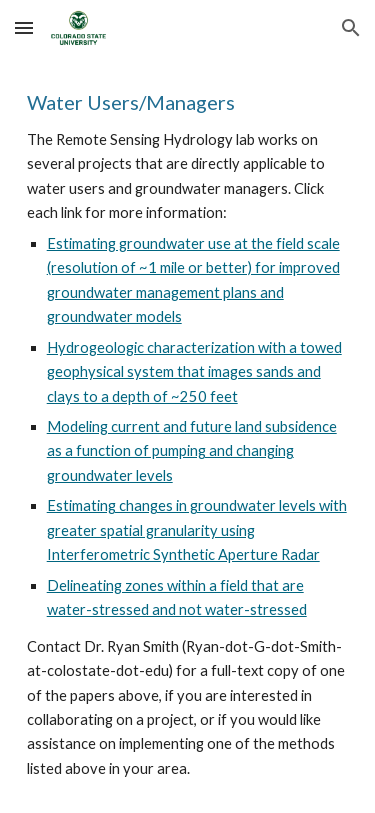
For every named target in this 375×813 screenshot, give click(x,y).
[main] (188, 434)
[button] (24, 27)
